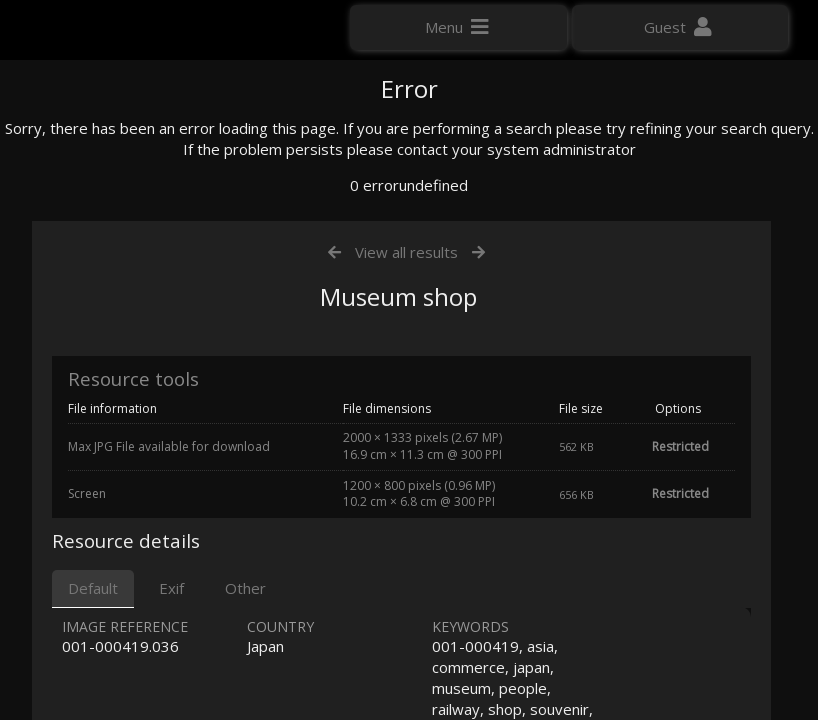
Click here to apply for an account (129, 359)
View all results (406, 458)
